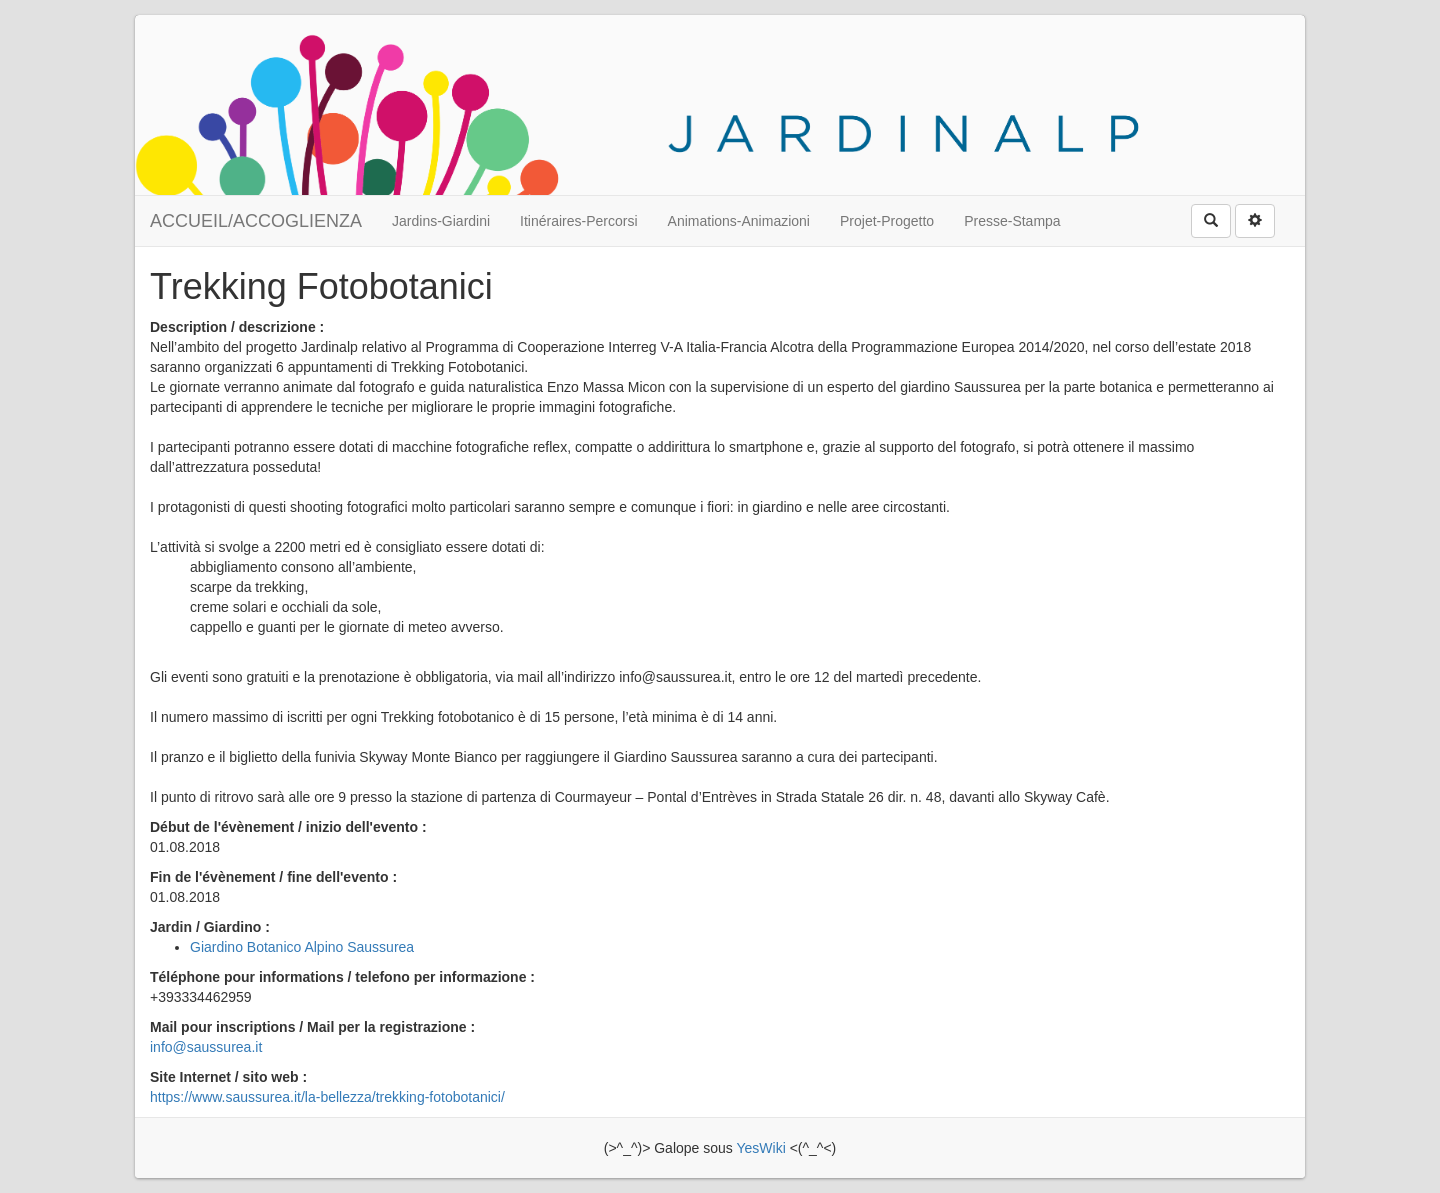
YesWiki (760, 1148)
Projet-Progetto (887, 221)
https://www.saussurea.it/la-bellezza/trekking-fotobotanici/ (327, 1097)
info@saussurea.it (206, 1047)
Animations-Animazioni (739, 221)
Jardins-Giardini (441, 221)
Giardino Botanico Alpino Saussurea (302, 947)
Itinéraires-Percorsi (578, 221)
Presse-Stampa (1012, 221)
